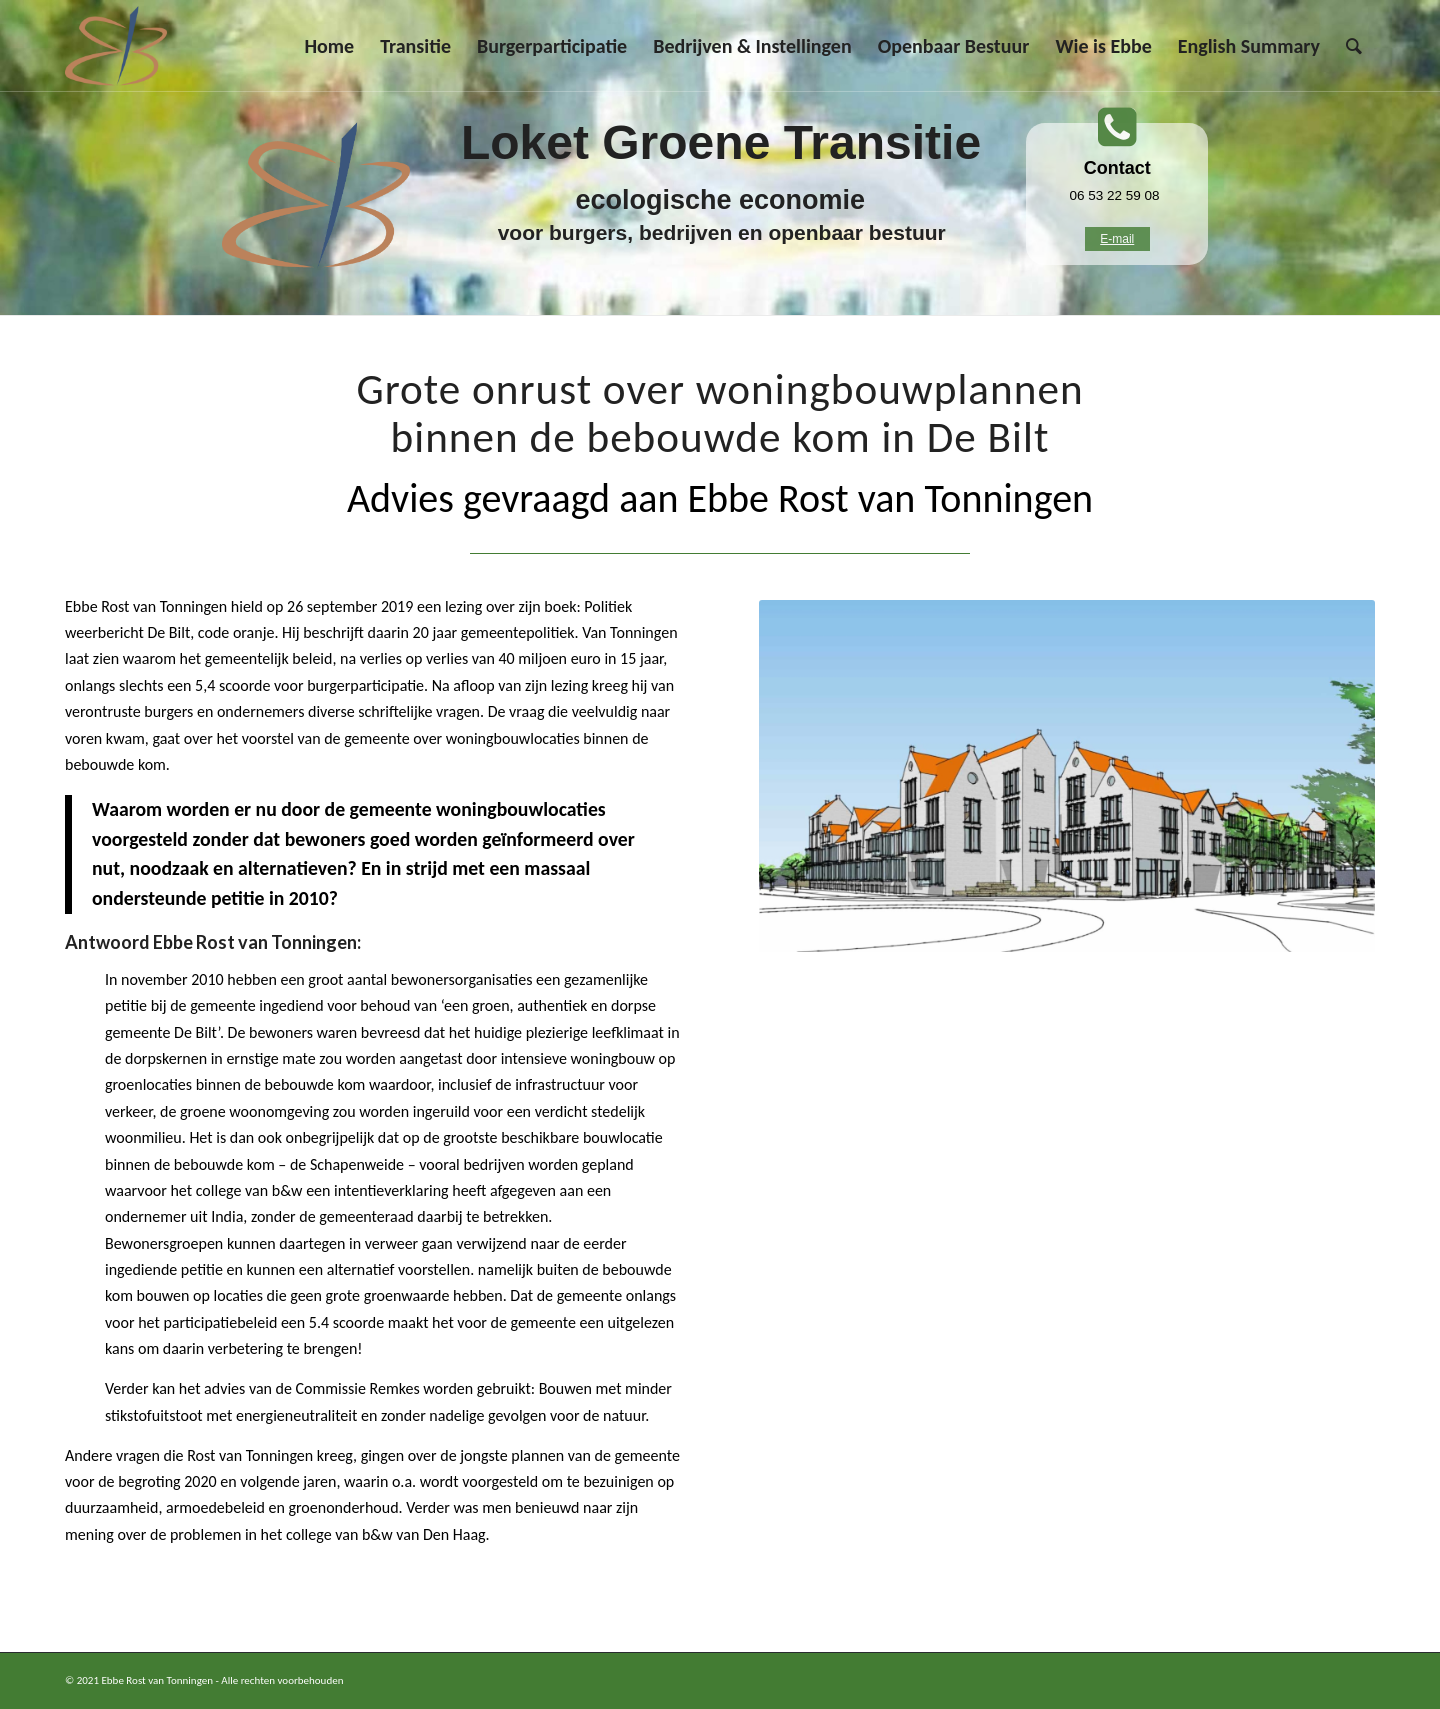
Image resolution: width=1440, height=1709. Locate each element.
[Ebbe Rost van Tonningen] (116, 46)
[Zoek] (1354, 46)
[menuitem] (329, 46)
